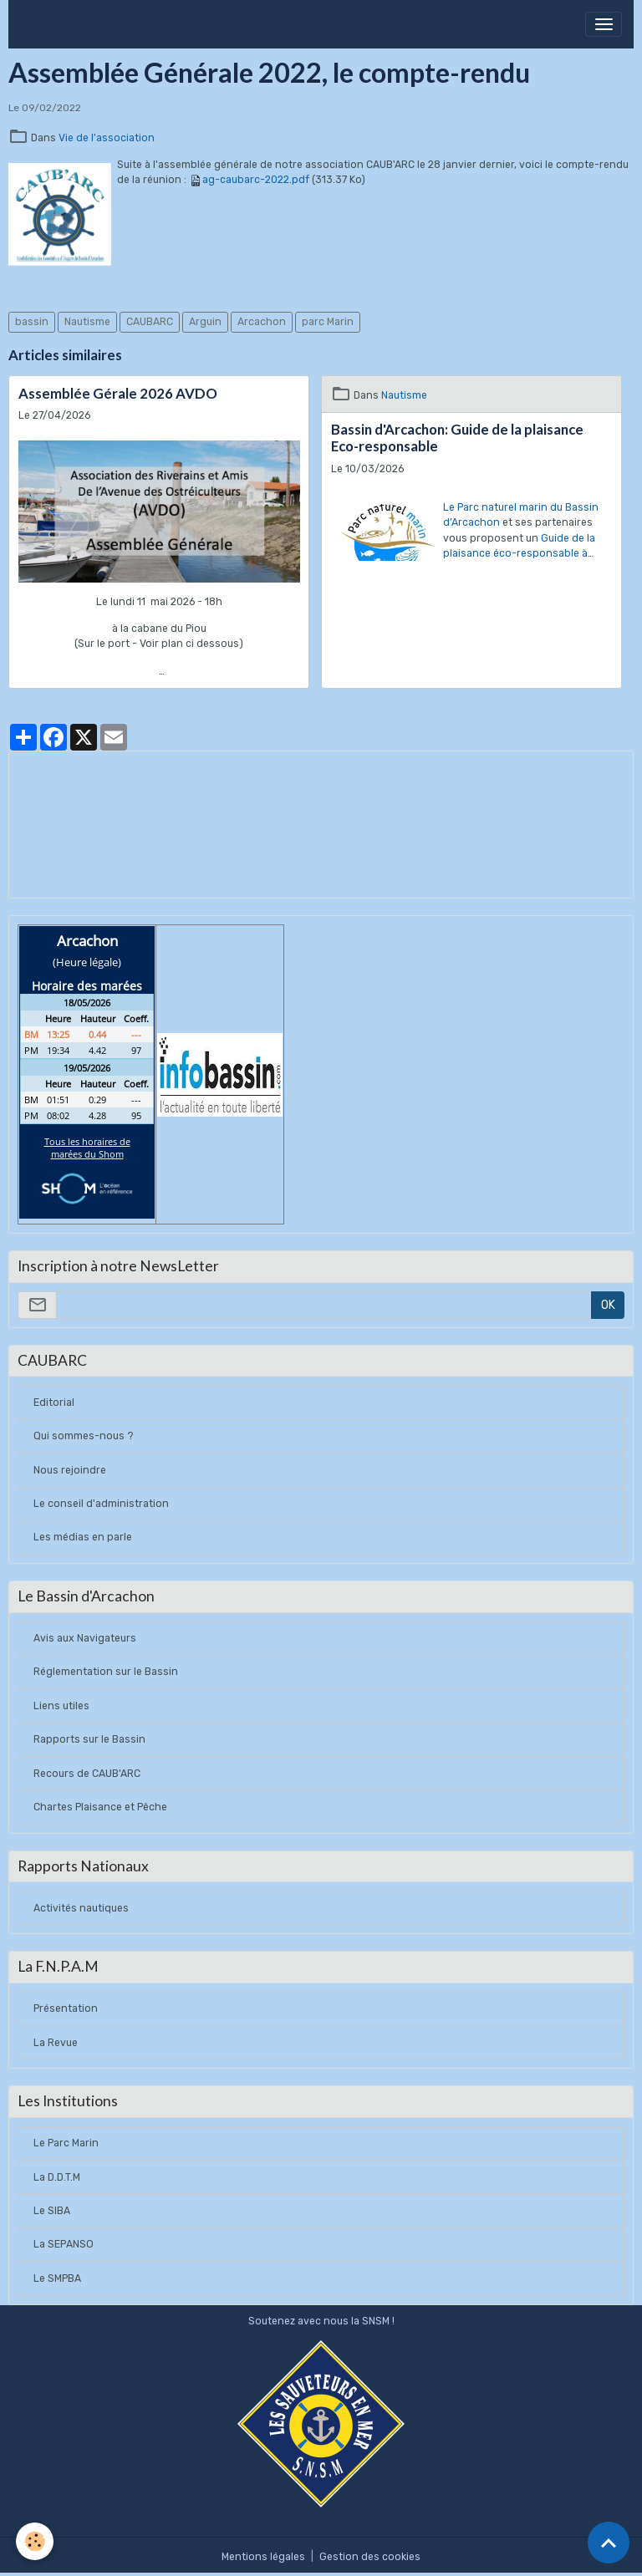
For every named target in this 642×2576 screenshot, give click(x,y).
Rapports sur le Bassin (89, 1739)
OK (608, 1305)
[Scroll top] (608, 2542)
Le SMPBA (57, 2278)
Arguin (205, 322)
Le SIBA (51, 2211)
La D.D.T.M (56, 2177)
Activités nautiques (81, 1908)
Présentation (65, 2008)
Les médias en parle (82, 1537)
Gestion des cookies (369, 2557)
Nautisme (87, 322)
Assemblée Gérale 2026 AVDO (117, 393)
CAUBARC (149, 322)
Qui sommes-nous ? (83, 1436)
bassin (31, 322)
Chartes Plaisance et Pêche (100, 1807)
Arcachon (261, 322)
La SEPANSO (63, 2244)
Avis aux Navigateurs (84, 1638)
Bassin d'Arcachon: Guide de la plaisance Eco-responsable (457, 438)
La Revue (55, 2043)
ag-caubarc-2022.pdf (255, 180)
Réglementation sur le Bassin (105, 1671)
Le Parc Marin (66, 2143)
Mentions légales (263, 2557)
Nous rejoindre (69, 1470)
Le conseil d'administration (101, 1503)
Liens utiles (61, 1706)
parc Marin (328, 322)
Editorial (53, 1402)
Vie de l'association (107, 138)
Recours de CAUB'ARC (86, 1773)
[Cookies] (35, 2541)
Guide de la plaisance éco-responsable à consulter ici (519, 553)
